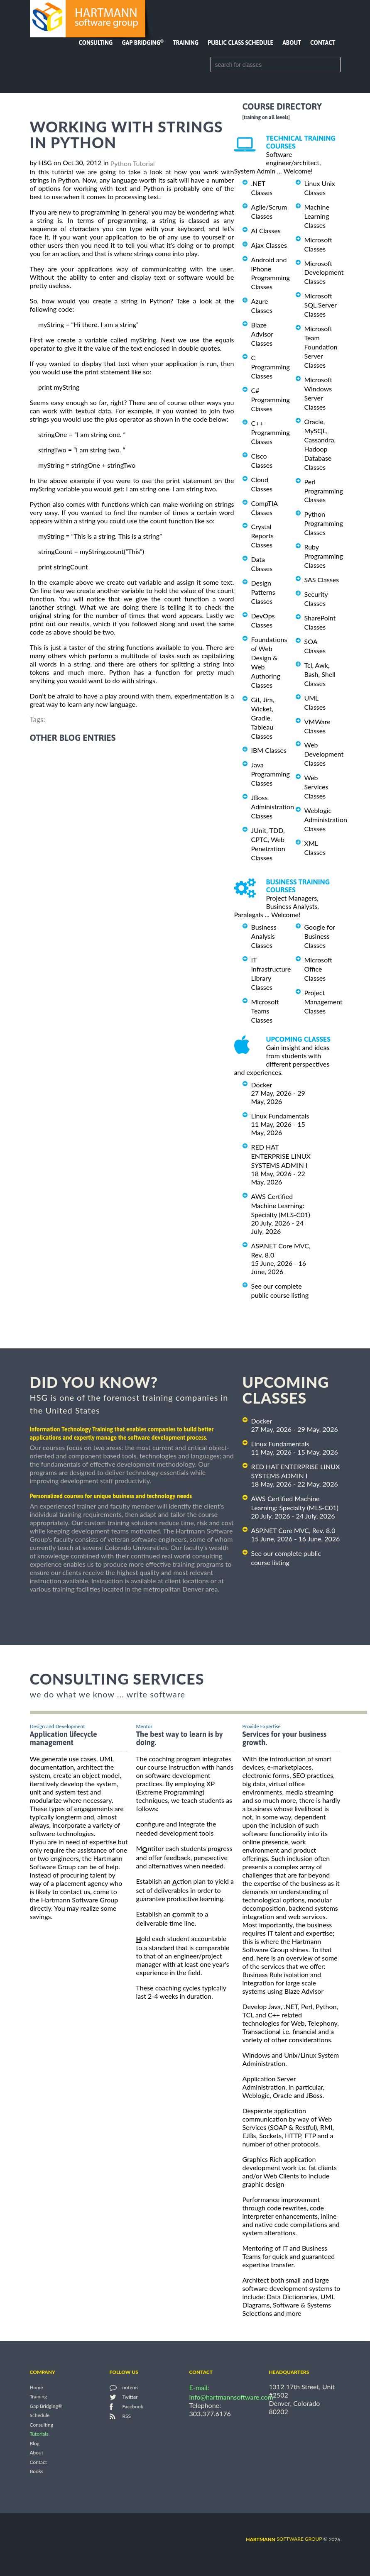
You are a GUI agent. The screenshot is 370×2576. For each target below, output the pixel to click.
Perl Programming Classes (323, 491)
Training (185, 42)
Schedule (40, 2415)
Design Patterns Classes (263, 592)
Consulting (95, 42)
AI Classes (266, 230)
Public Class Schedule (240, 42)
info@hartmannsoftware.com (231, 2397)
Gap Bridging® (46, 2406)
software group (284, 2539)
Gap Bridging (142, 42)
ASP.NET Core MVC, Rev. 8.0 (293, 1530)
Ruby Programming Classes (323, 556)
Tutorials (39, 2434)
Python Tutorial (132, 163)
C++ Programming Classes (270, 432)
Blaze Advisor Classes (262, 334)
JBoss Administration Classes (272, 807)
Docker (261, 1085)
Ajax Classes (269, 245)
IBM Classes (269, 750)
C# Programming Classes (270, 399)
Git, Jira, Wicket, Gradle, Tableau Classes (262, 718)
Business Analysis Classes (264, 936)
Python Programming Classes (323, 523)
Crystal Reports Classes (262, 536)
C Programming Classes (270, 367)
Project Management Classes (323, 1002)
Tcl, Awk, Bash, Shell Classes (320, 674)
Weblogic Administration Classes (325, 819)
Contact (322, 42)
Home (36, 2387)
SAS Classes (321, 580)
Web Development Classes (324, 754)
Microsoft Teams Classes (265, 1011)
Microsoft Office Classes (318, 969)
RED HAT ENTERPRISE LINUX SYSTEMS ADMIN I (281, 1156)
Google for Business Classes (319, 936)
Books (37, 2472)
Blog (34, 2443)
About (291, 42)
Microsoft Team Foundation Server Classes (321, 347)
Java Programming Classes (270, 774)
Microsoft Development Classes (324, 272)
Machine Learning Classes (316, 216)
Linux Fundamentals (280, 1116)
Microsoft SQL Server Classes (320, 305)
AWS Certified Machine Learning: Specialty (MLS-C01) (280, 1205)
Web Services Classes (316, 787)
